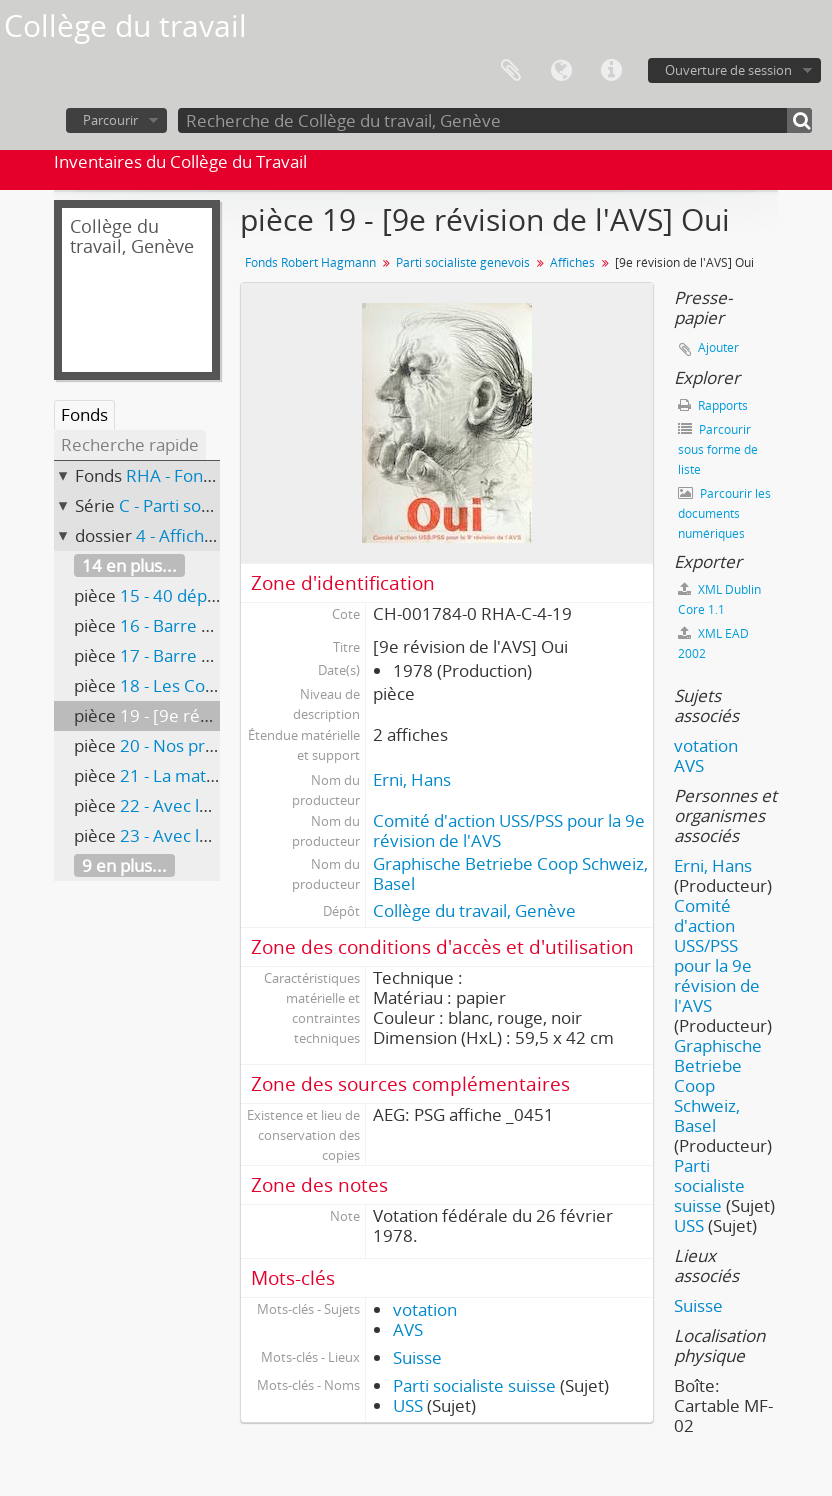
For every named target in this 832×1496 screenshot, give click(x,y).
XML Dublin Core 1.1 (719, 599)
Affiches (572, 262)
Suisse (417, 1357)
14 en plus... (129, 565)
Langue (561, 71)
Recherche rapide (130, 444)
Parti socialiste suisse (474, 1385)
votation (425, 1309)
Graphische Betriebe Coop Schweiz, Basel (510, 873)
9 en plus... (124, 865)
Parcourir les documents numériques (724, 513)
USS (408, 1405)
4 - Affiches (179, 535)
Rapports (713, 405)
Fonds (84, 414)
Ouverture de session (728, 70)
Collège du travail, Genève (474, 910)
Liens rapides (611, 71)
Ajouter (718, 347)
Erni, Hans (412, 779)
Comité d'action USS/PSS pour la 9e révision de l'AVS (509, 830)
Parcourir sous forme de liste (718, 449)
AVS (408, 1329)
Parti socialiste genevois (463, 262)
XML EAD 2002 (713, 643)
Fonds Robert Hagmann (310, 262)
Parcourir (110, 120)
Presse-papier (511, 71)
